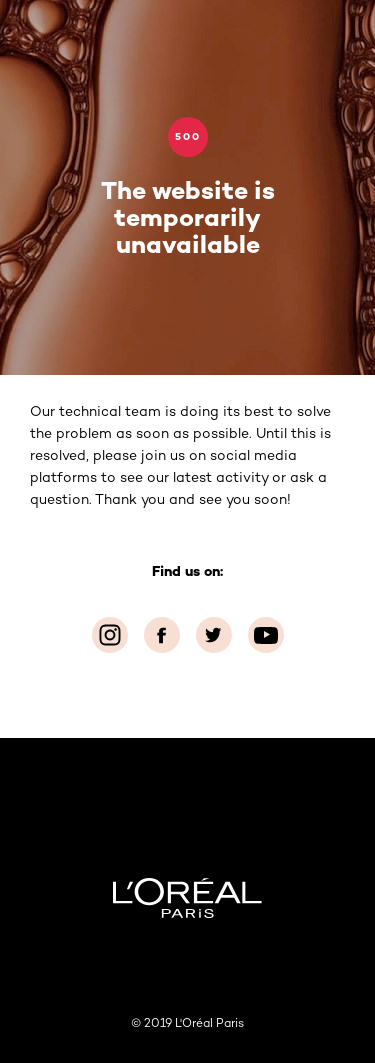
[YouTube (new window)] (266, 635)
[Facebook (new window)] (162, 635)
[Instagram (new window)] (110, 635)
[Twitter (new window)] (214, 635)
